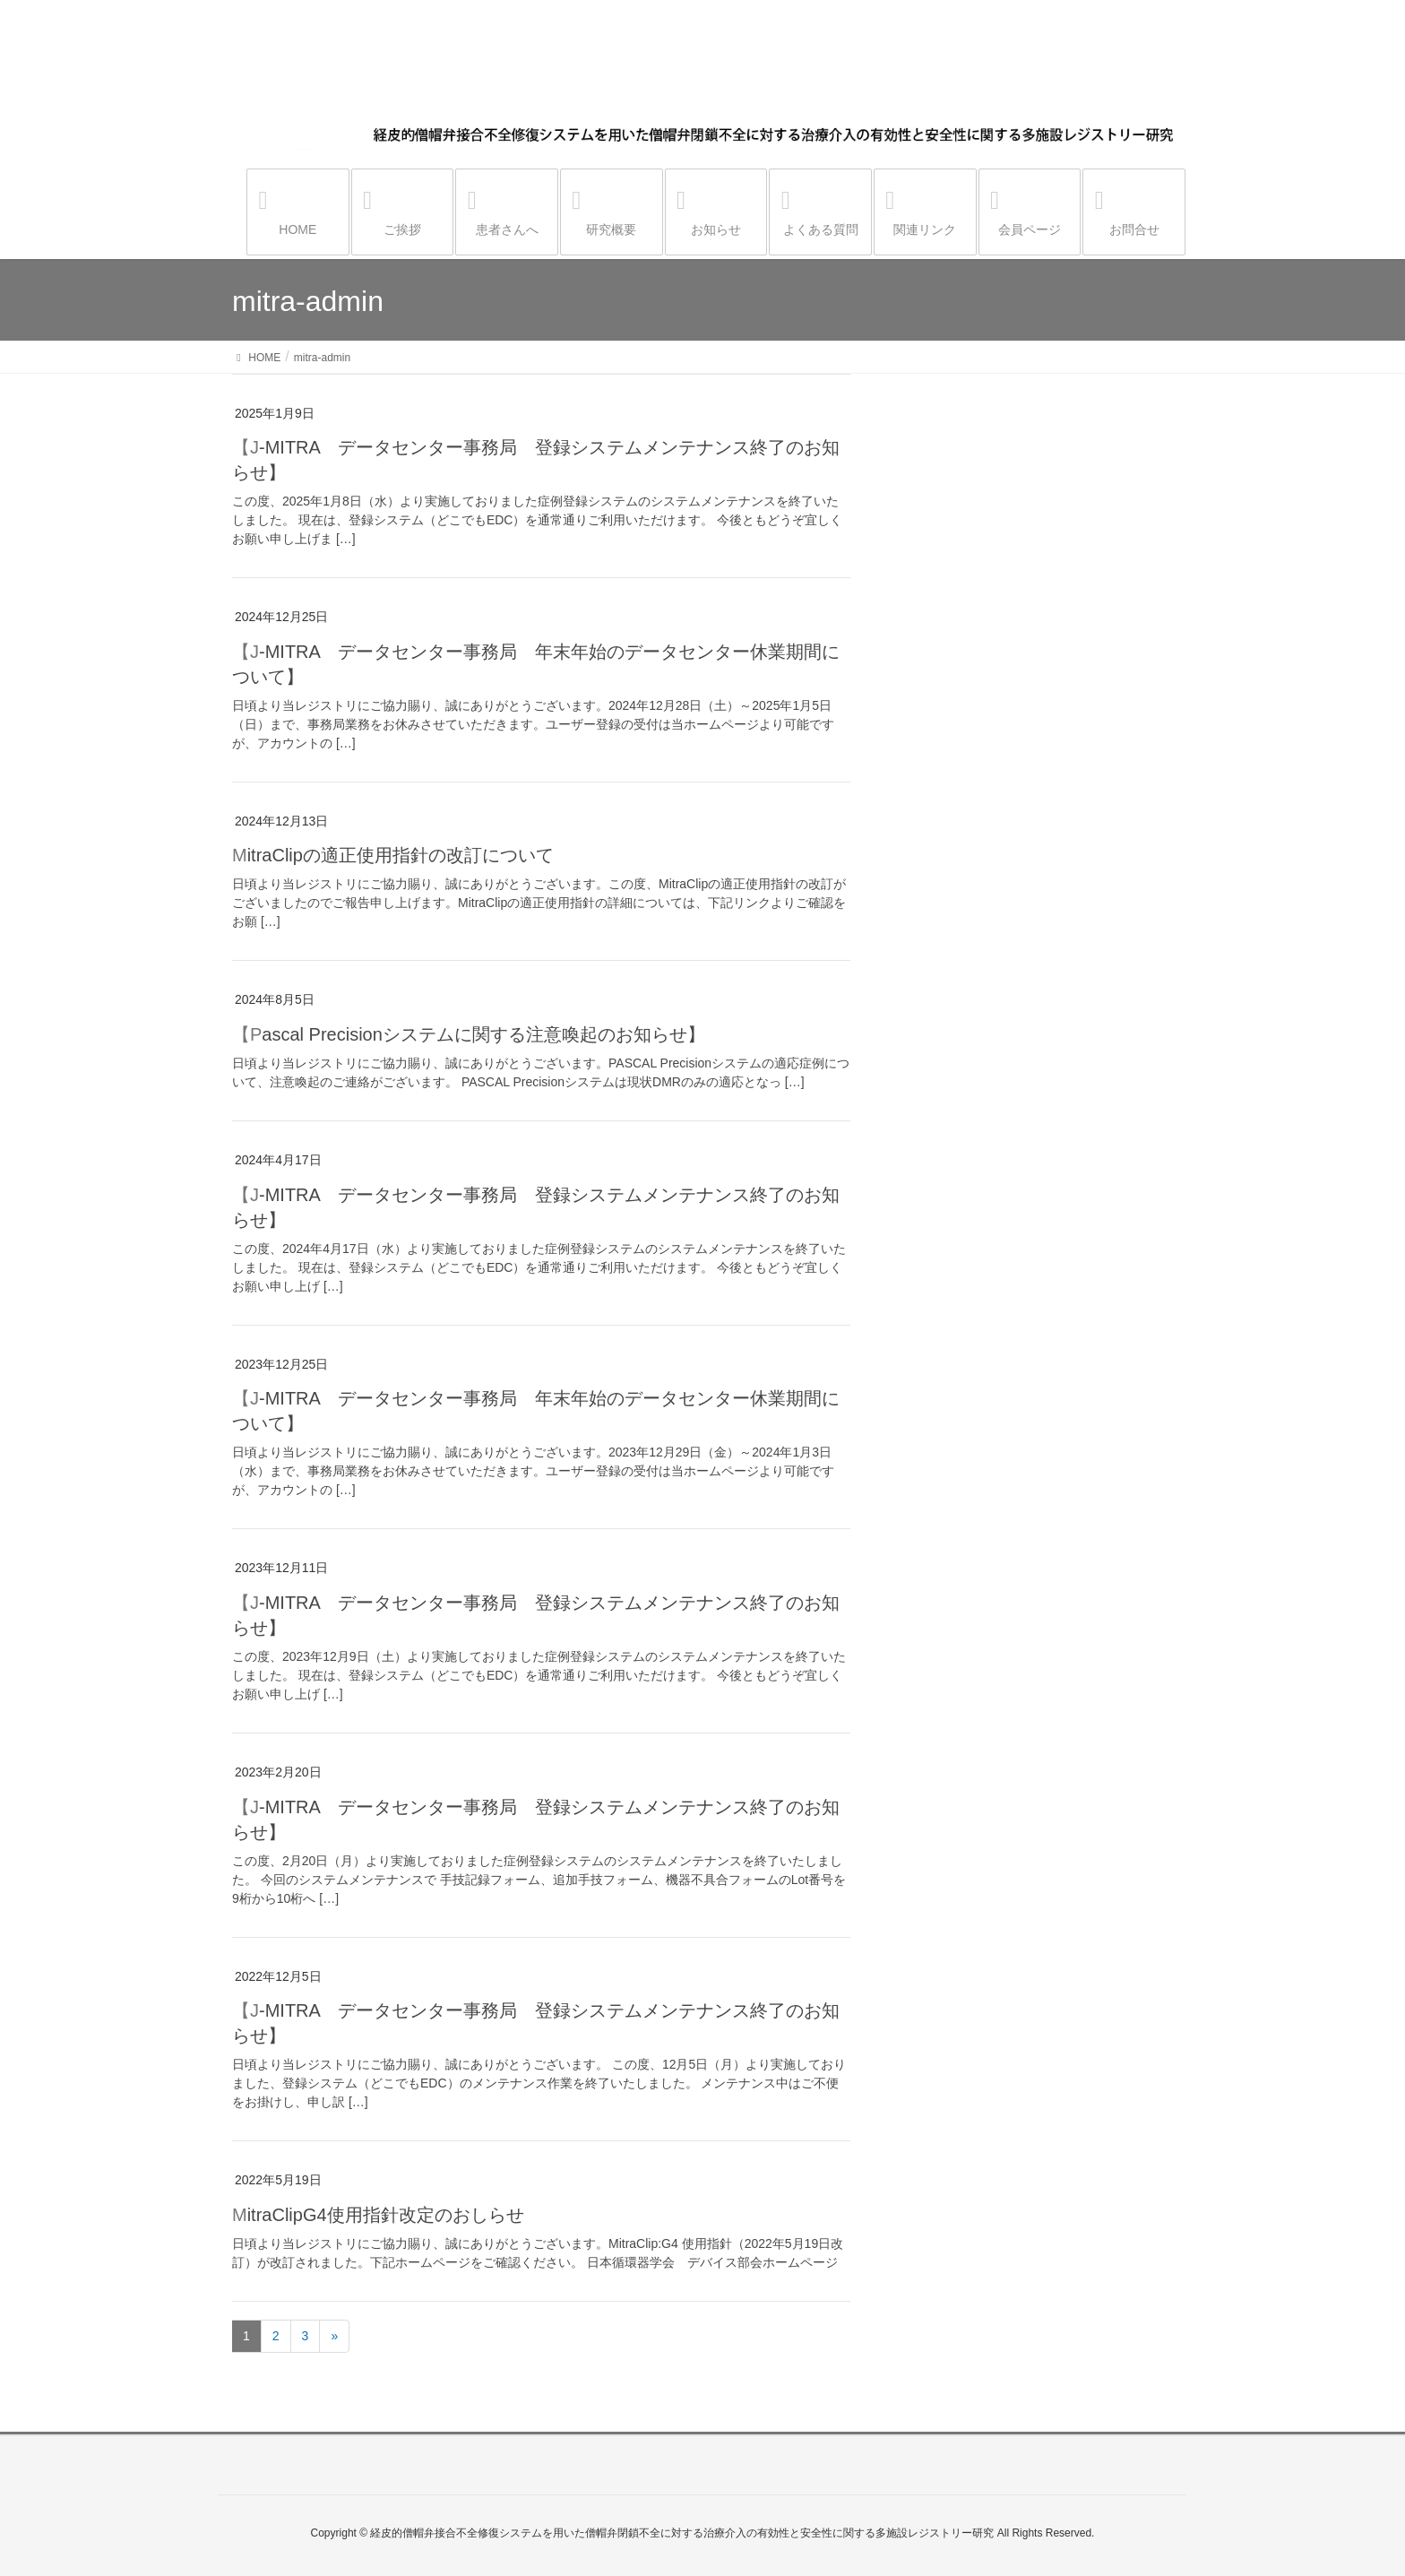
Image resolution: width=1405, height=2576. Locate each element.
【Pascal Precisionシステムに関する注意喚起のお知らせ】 (468, 1034)
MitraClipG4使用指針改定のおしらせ (378, 2215)
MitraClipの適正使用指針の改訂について (393, 855)
